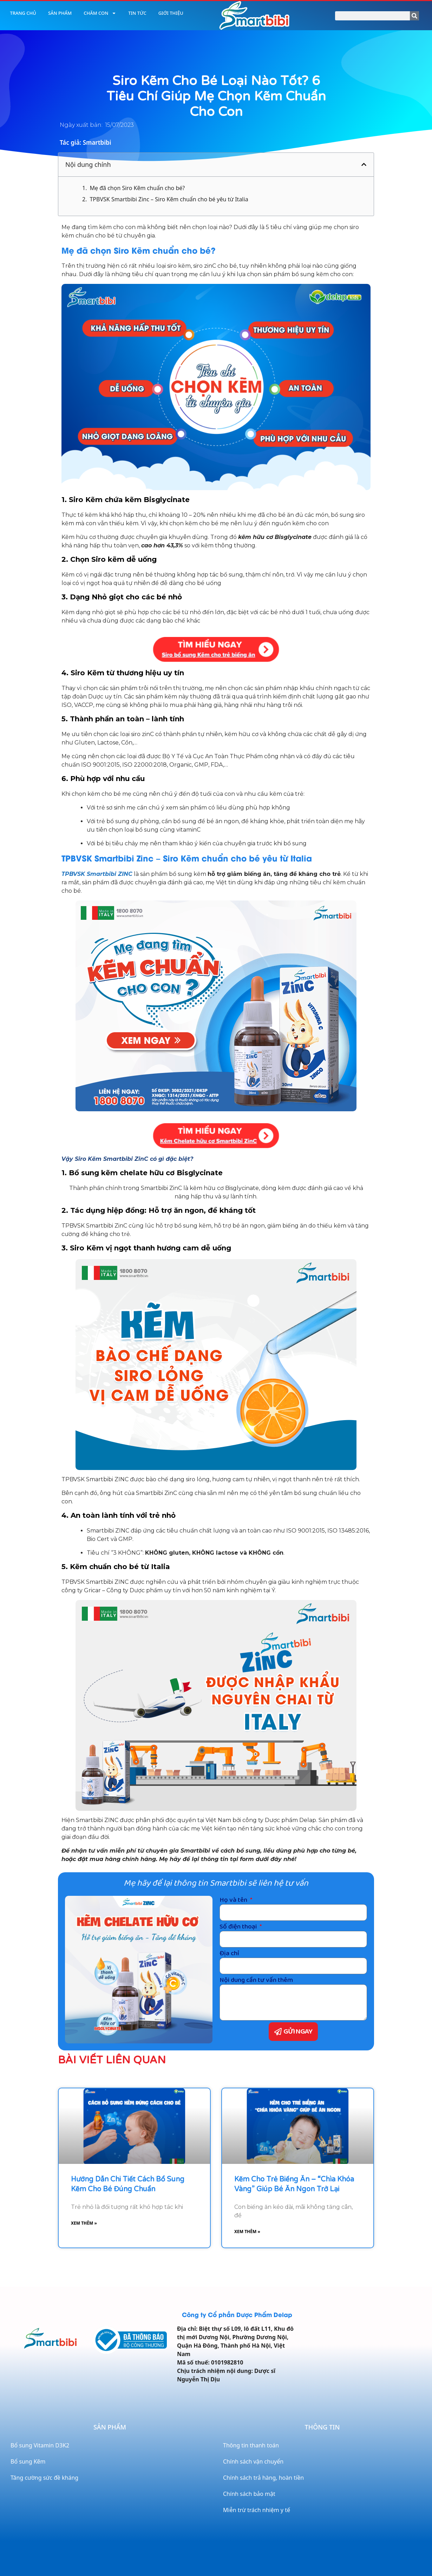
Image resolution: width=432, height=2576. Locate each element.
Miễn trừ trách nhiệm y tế (256, 2510)
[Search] (414, 15)
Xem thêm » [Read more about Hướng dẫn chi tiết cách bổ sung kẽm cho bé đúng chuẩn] (84, 2223)
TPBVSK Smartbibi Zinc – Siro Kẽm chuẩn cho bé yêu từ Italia (169, 199)
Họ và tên (234, 1900)
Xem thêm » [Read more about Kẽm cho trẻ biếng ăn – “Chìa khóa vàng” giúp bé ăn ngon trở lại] (247, 2232)
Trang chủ (23, 13)
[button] (364, 164)
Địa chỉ (229, 1953)
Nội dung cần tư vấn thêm (256, 1980)
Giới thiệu (170, 13)
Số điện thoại (239, 1927)
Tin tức (137, 13)
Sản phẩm (60, 13)
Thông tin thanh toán (251, 2445)
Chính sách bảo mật (249, 2494)
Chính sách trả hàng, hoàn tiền (263, 2477)
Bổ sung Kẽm (28, 2461)
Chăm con (100, 13)
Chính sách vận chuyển (253, 2461)
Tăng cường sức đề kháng (44, 2477)
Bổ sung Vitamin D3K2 (40, 2445)
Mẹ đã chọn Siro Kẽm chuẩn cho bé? (137, 188)
